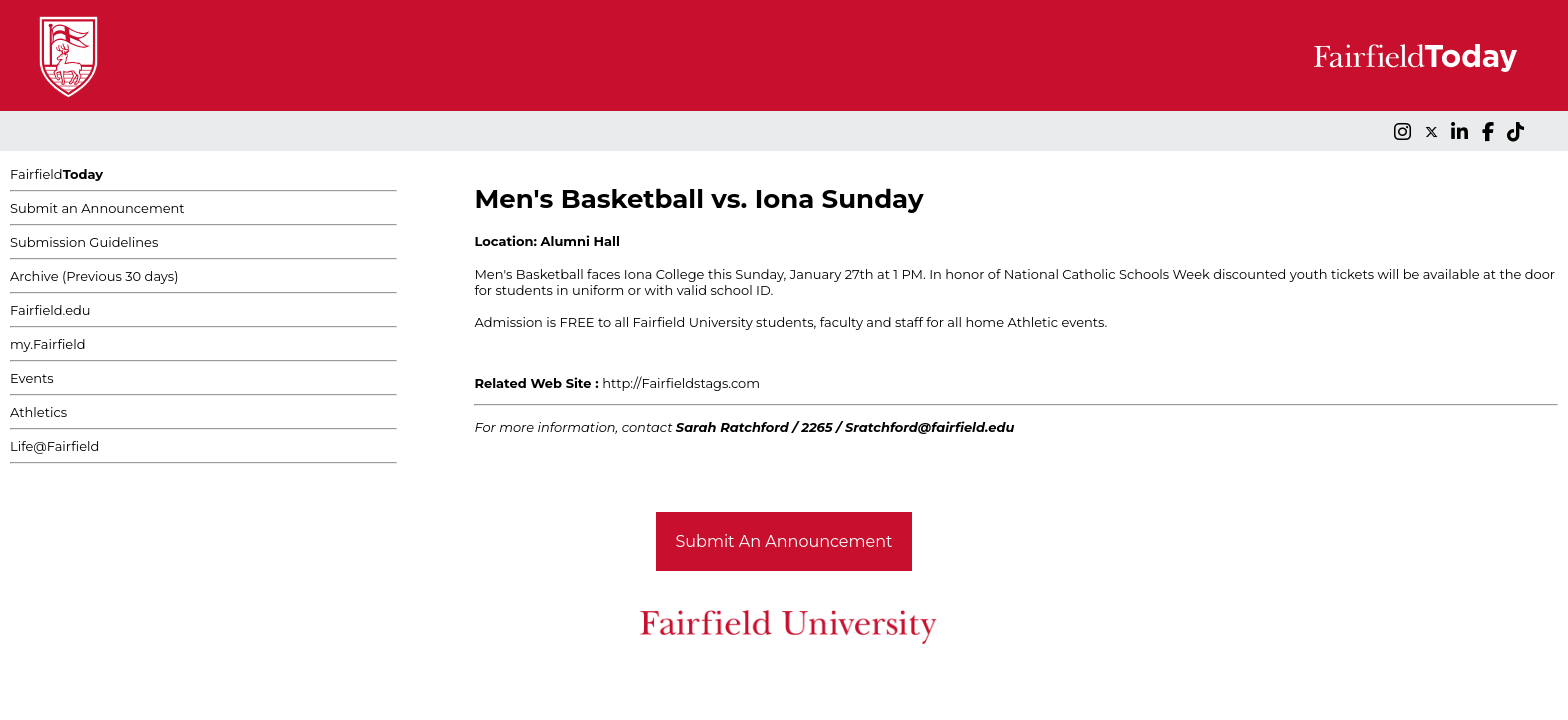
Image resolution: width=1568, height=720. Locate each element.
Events (32, 378)
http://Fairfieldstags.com (681, 383)
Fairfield (56, 174)
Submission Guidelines (84, 242)
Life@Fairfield (54, 446)
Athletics (38, 412)
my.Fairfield (48, 344)
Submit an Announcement (97, 208)
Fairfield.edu (50, 310)
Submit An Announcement (784, 541)
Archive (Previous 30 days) (94, 276)
